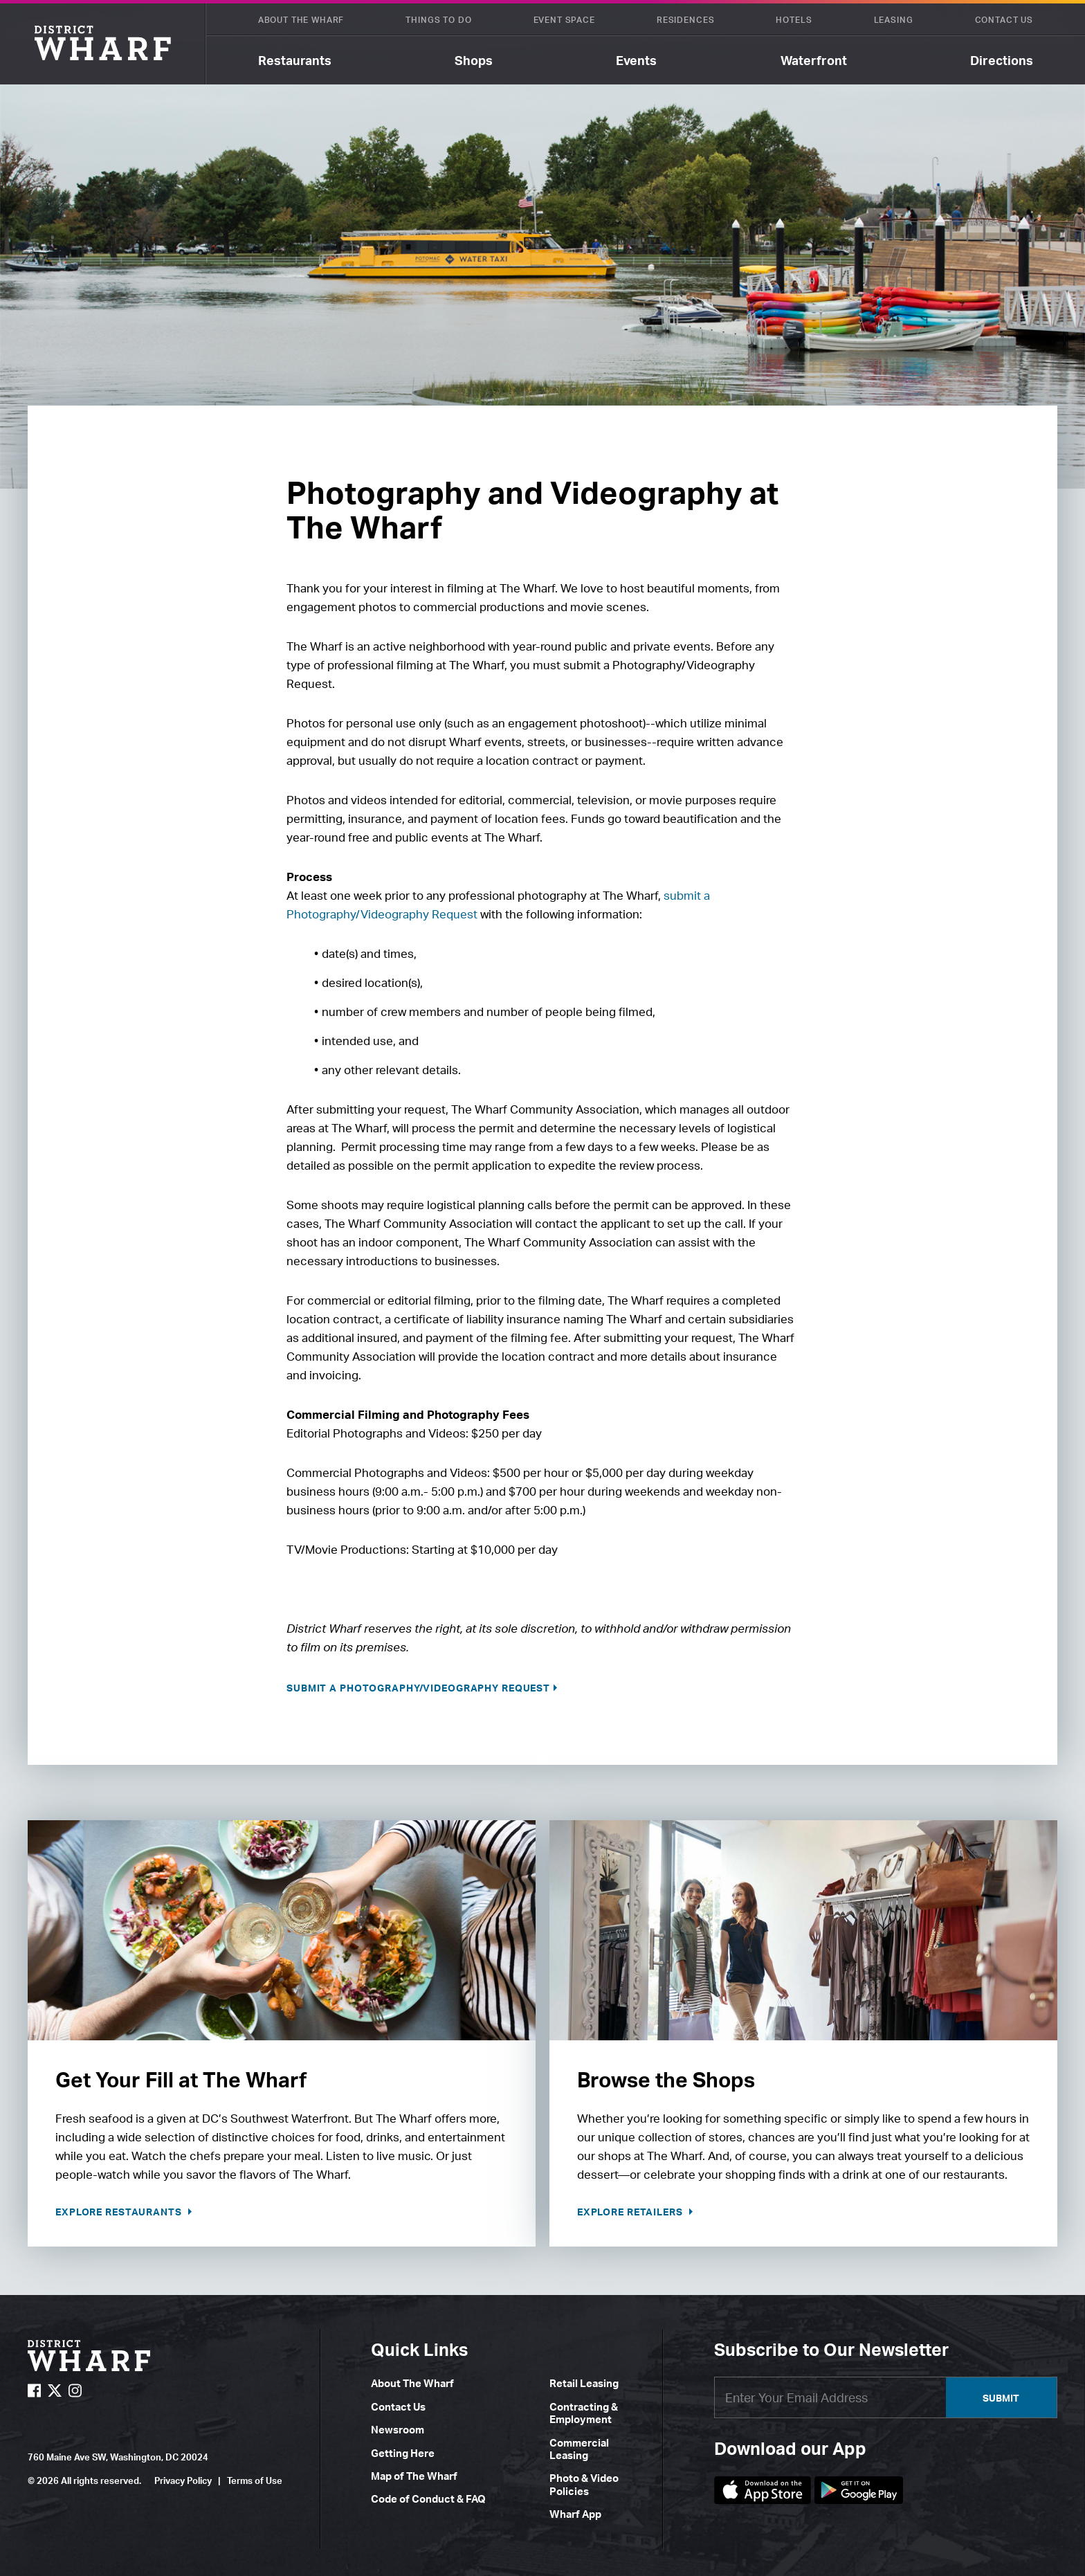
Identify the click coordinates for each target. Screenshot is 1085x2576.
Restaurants (294, 60)
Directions (1001, 60)
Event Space (564, 20)
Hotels (794, 20)
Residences (685, 20)
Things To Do (438, 20)
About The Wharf (301, 20)
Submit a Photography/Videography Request (418, 1688)
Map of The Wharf (414, 2476)
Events (636, 60)
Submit (1001, 2398)
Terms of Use (254, 2480)
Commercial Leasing (579, 2449)
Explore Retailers (631, 2211)
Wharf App (575, 2514)
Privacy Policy (183, 2480)
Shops (474, 60)
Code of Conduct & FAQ (428, 2498)
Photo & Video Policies (584, 2484)
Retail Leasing (584, 2383)
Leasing (893, 20)
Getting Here (403, 2453)
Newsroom (397, 2429)
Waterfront (814, 60)
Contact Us (1004, 20)
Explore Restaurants (120, 2211)
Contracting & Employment (583, 2413)
